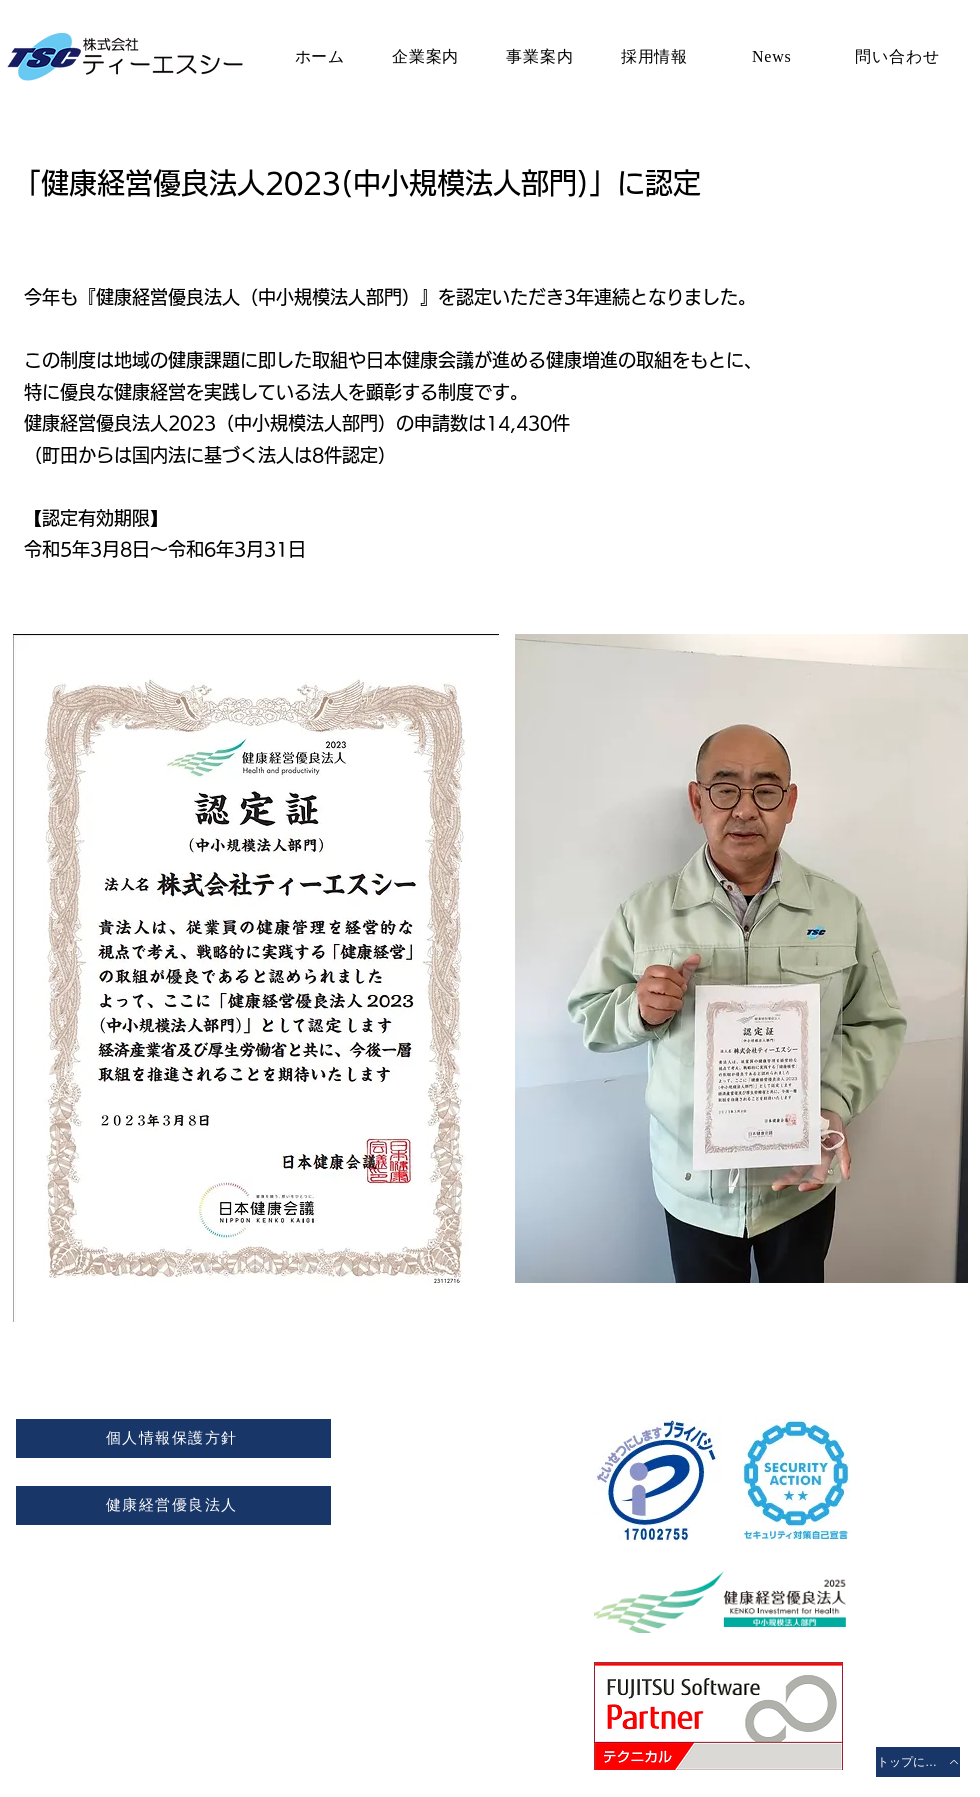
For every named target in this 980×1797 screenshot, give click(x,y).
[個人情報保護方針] (173, 1438)
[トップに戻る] (918, 1762)
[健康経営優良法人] (173, 1505)
